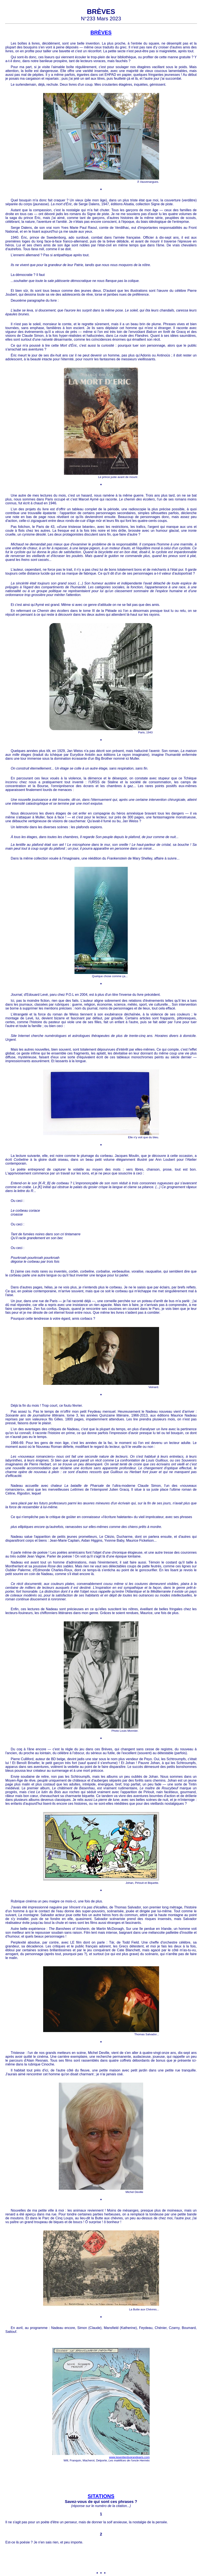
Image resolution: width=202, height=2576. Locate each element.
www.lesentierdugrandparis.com (129, 2457)
